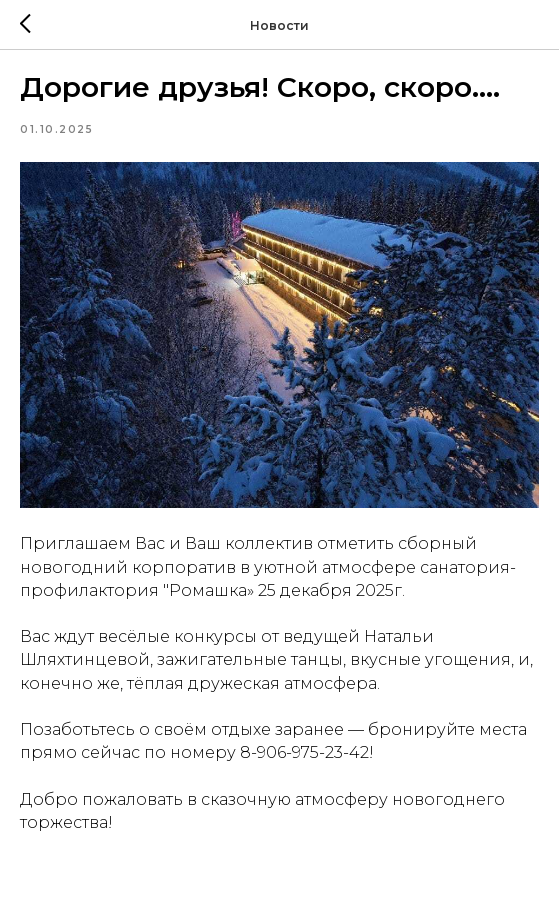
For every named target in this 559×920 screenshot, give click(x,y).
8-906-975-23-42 (304, 752)
